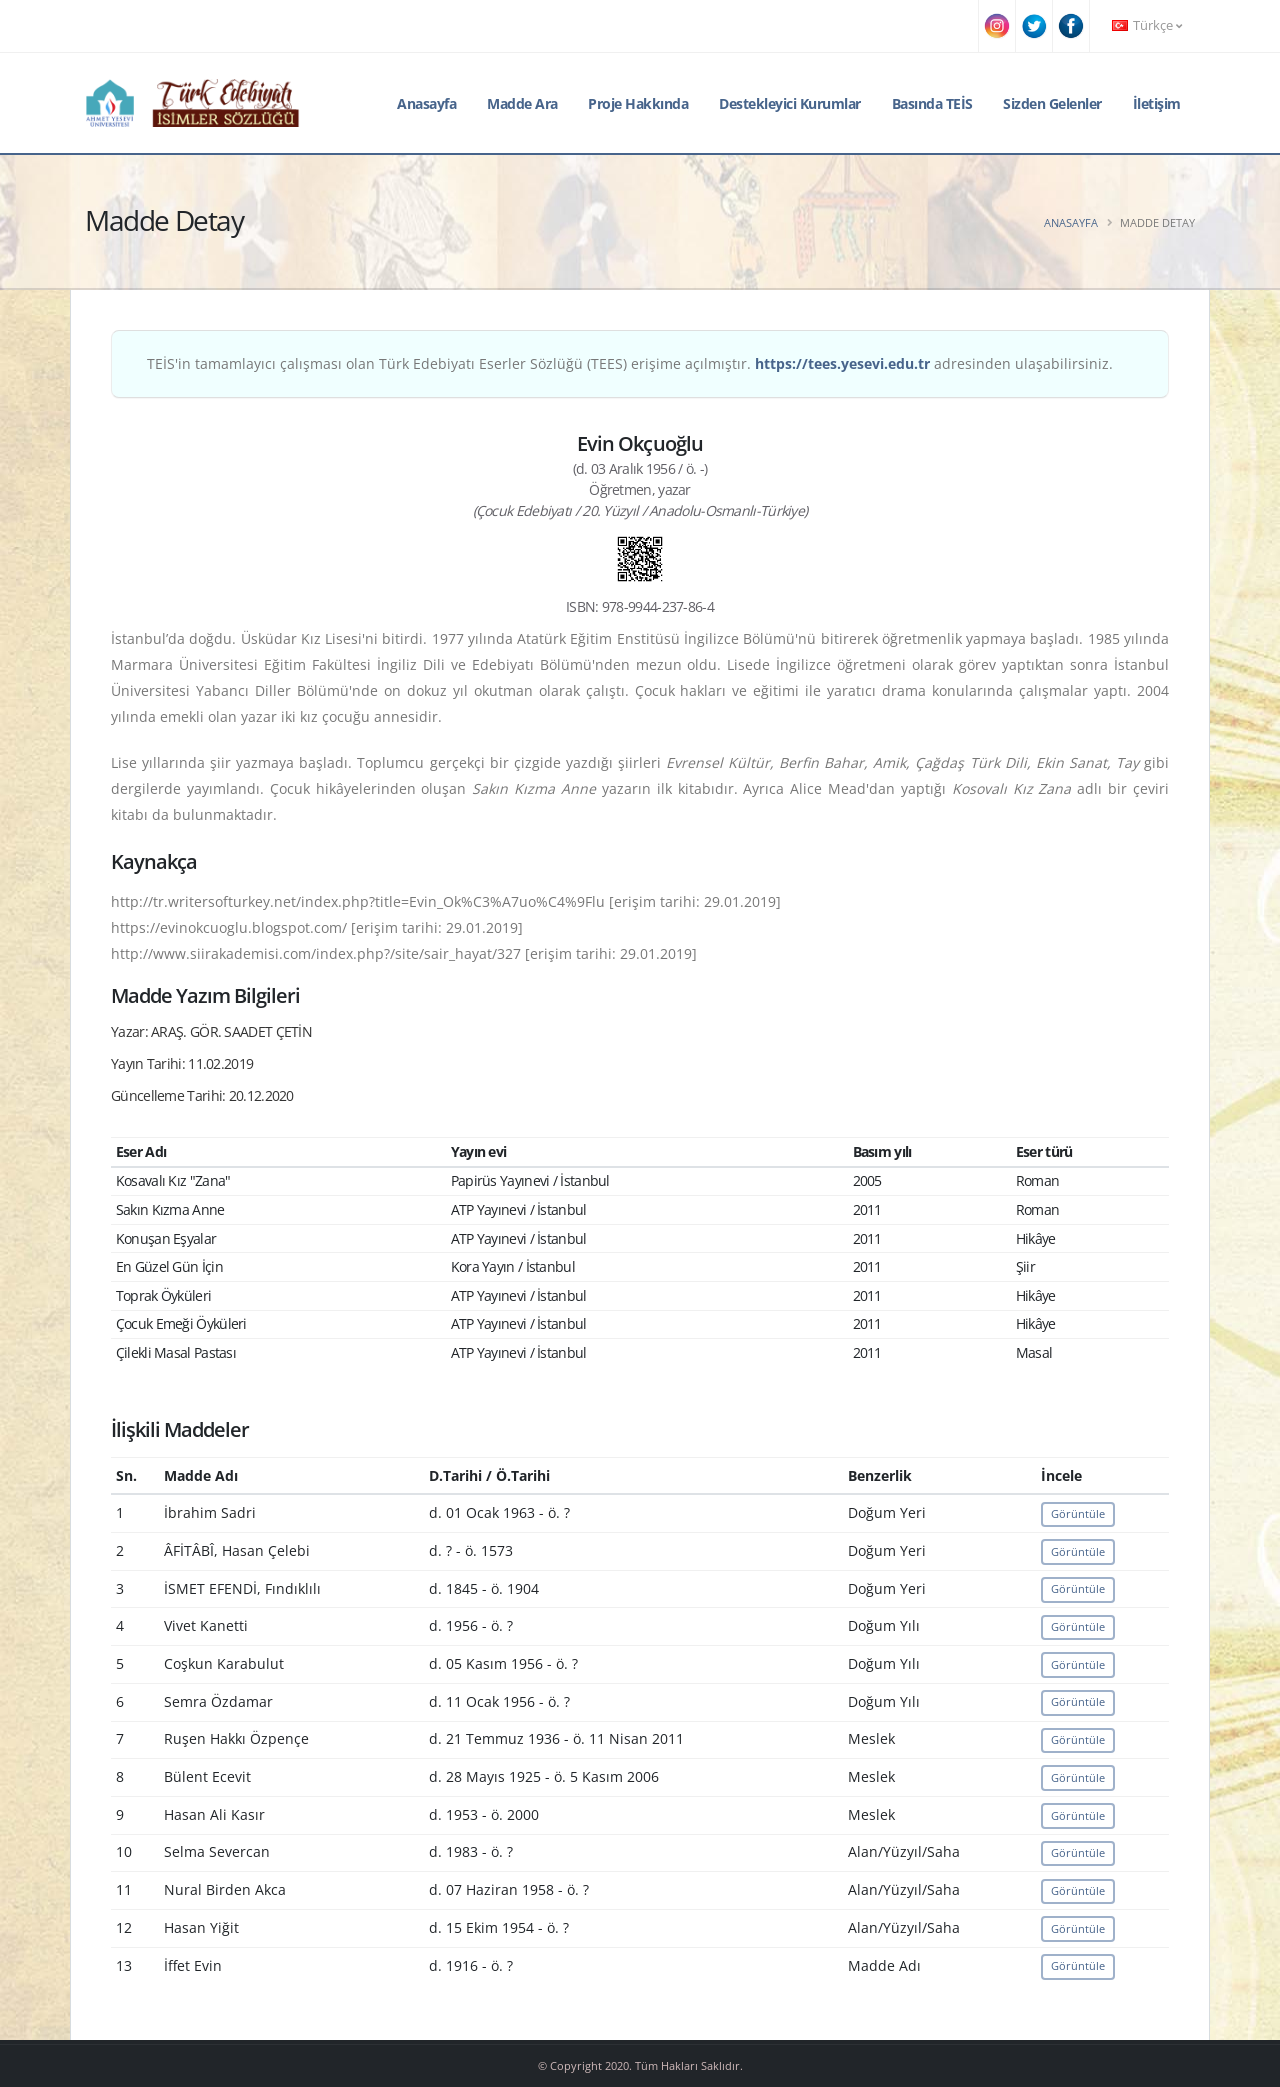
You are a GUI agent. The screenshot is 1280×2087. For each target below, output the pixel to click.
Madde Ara (522, 103)
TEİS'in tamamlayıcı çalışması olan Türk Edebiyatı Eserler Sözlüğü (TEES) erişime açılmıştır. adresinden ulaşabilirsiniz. (630, 363)
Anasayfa (426, 103)
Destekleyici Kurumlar (790, 103)
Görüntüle (1078, 1513)
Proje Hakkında (638, 103)
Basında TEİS (932, 103)
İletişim (1157, 103)
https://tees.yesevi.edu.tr (842, 363)
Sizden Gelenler (1052, 103)
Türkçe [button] (1147, 25)
